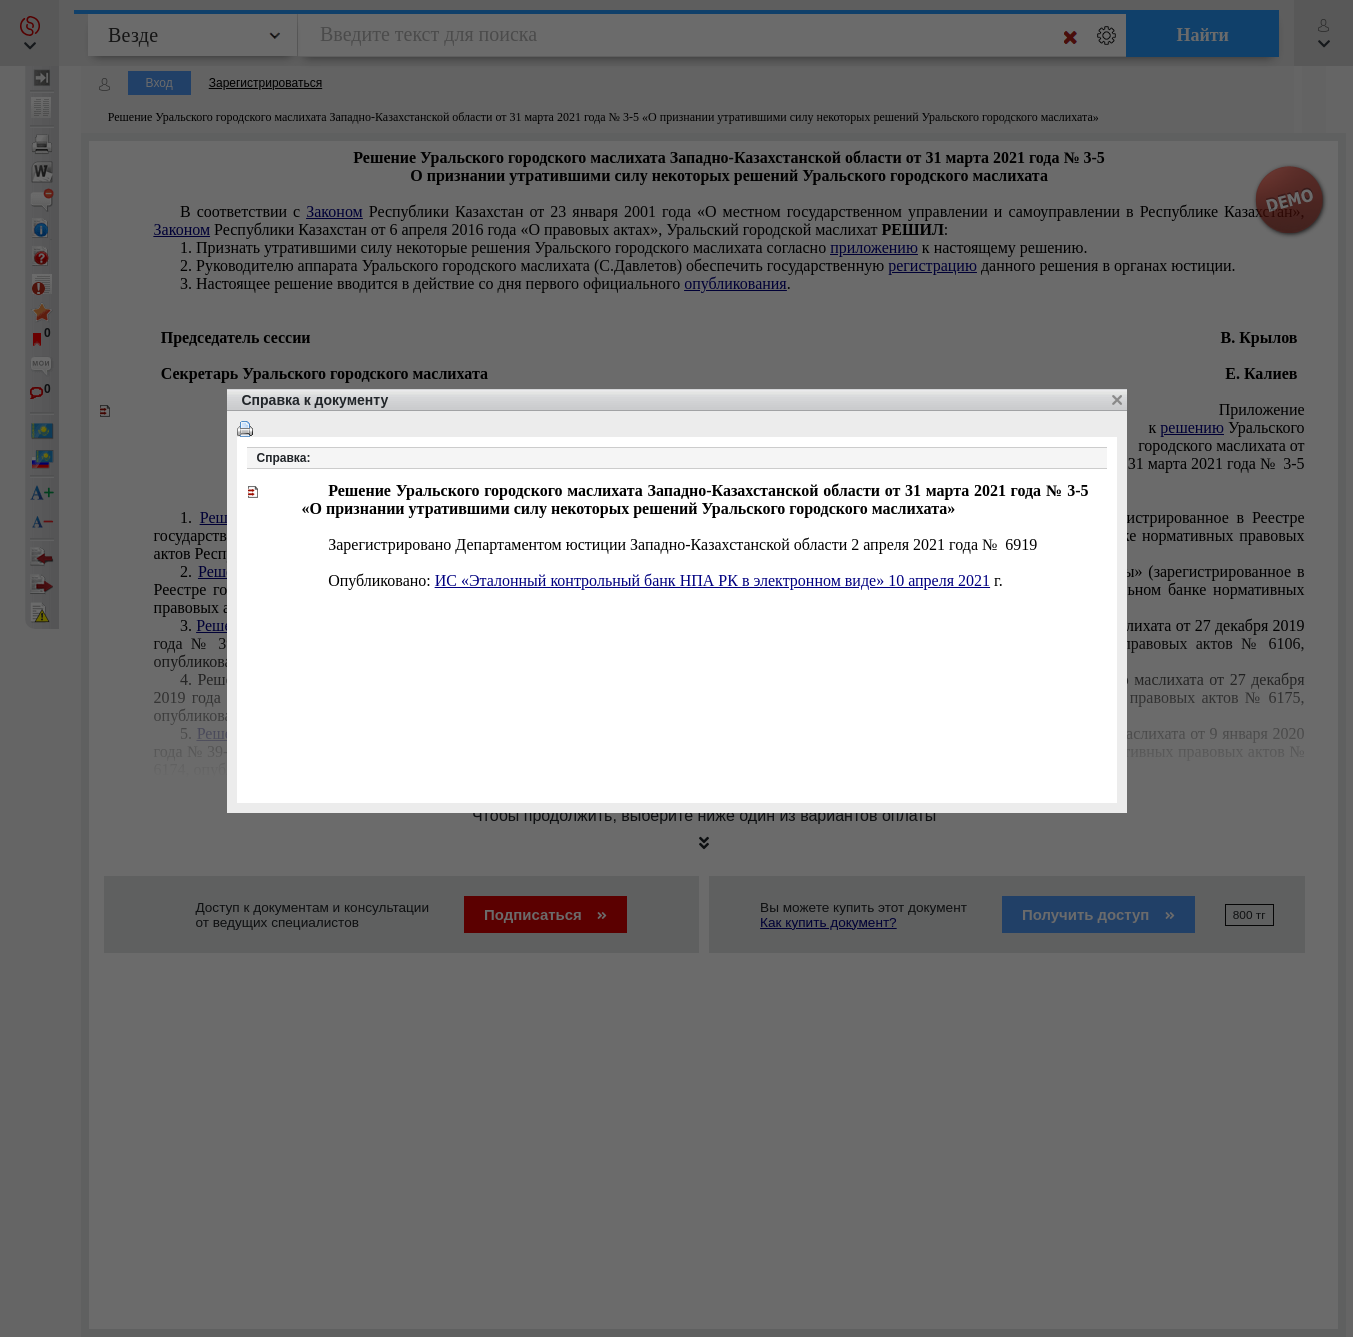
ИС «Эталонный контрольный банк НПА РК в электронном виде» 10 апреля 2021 (712, 580)
